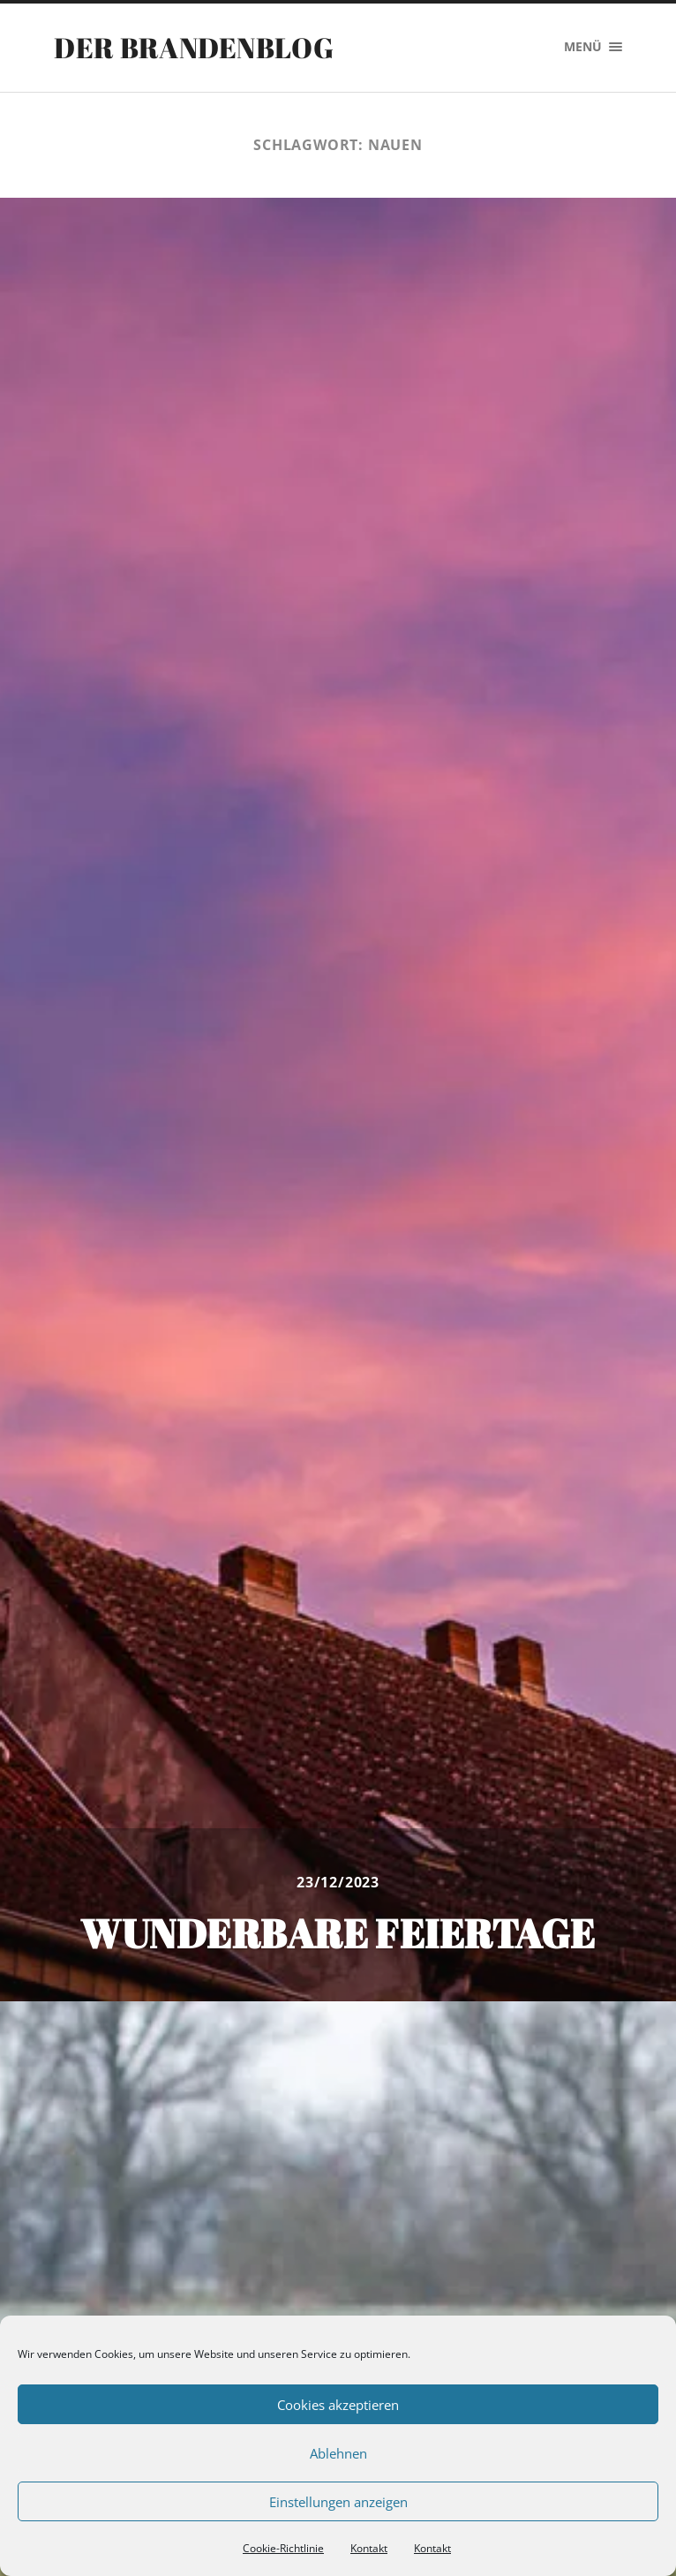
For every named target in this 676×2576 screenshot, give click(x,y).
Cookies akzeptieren (338, 2405)
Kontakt (368, 2548)
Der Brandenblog (194, 47)
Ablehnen (338, 2453)
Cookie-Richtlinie (283, 2548)
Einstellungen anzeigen (338, 2502)
